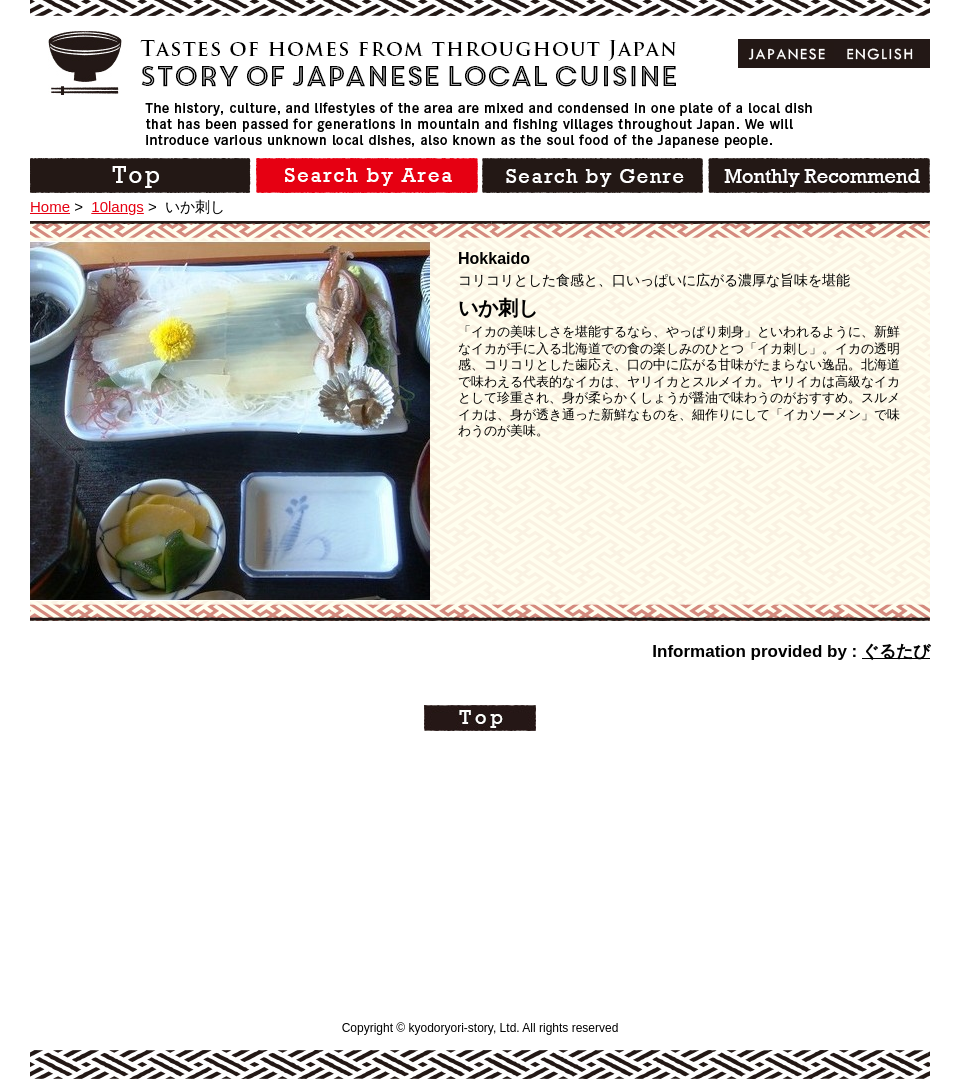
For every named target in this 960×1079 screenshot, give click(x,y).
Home (50, 206)
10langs (117, 206)
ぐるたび (896, 651)
